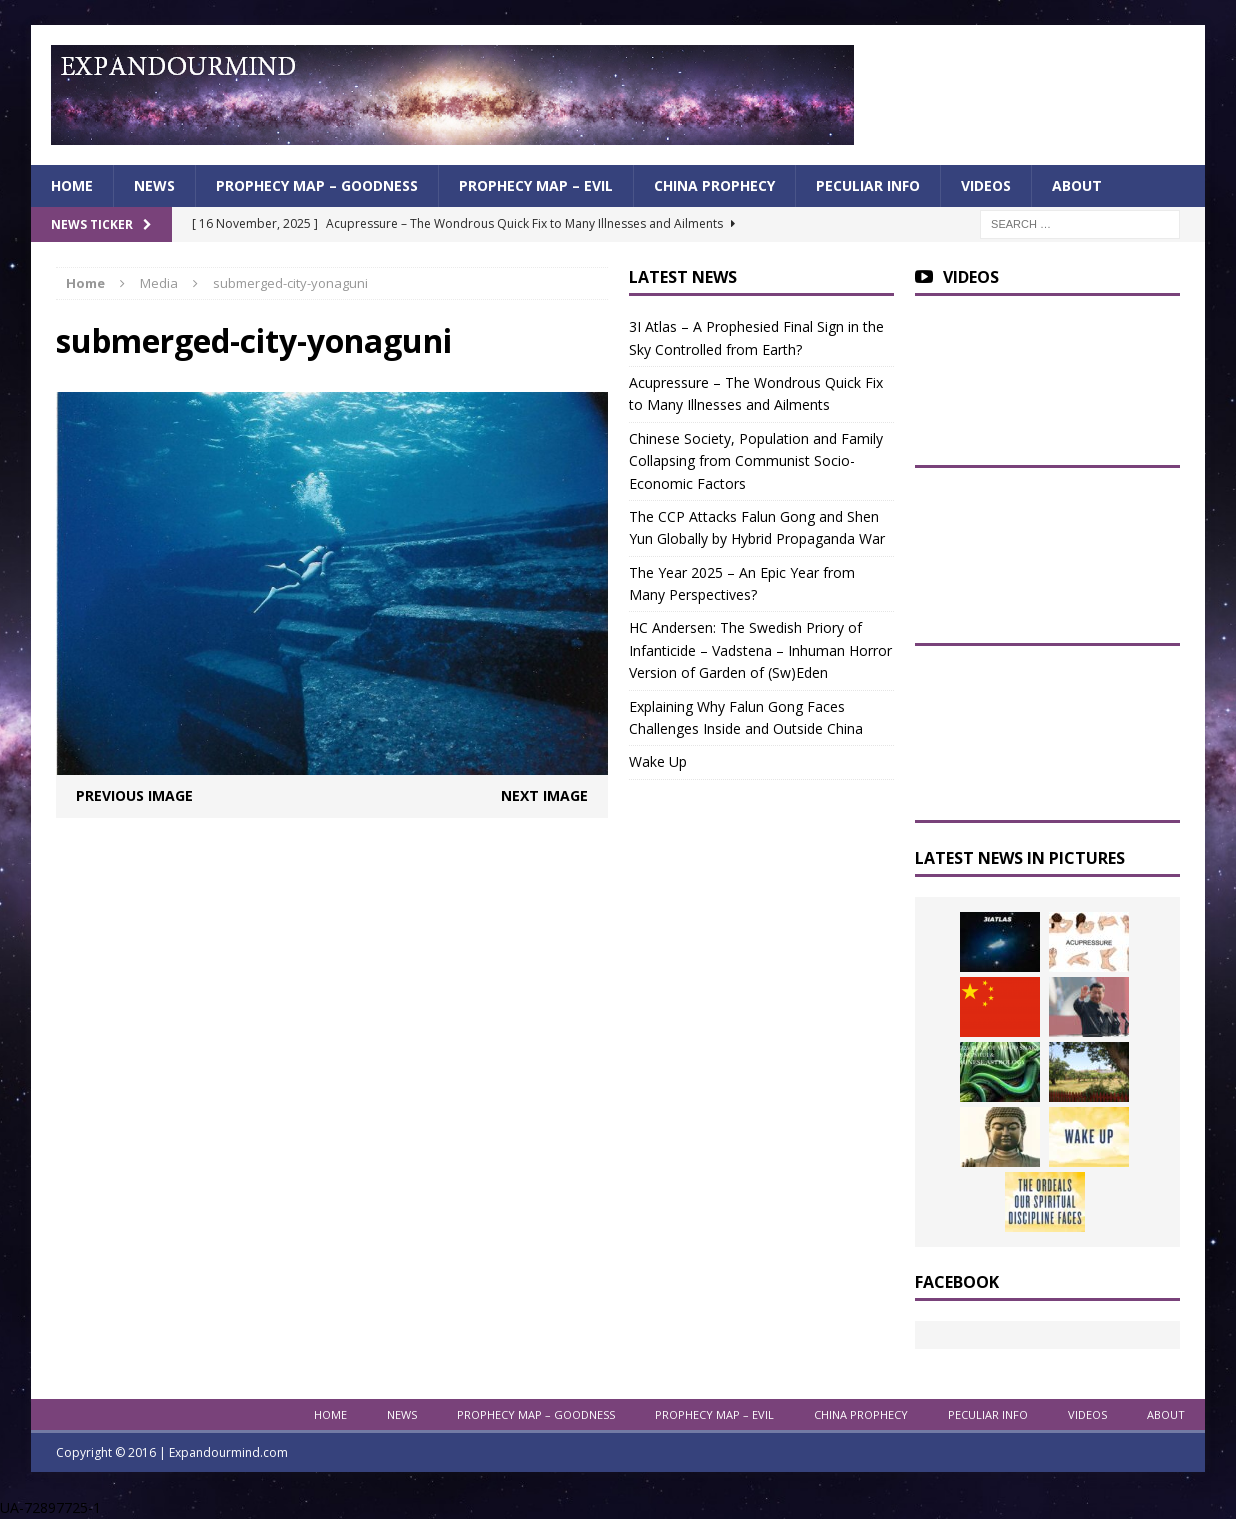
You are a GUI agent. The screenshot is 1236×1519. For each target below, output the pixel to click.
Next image (544, 795)
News (154, 185)
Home (72, 185)
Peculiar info (868, 185)
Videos (986, 185)
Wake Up (658, 761)
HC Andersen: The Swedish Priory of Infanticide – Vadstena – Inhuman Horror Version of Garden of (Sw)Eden (760, 650)
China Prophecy (714, 185)
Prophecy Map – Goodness (317, 185)
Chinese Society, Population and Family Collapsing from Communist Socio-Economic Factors (756, 461)
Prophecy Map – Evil (536, 185)
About (1077, 185)
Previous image (134, 795)
